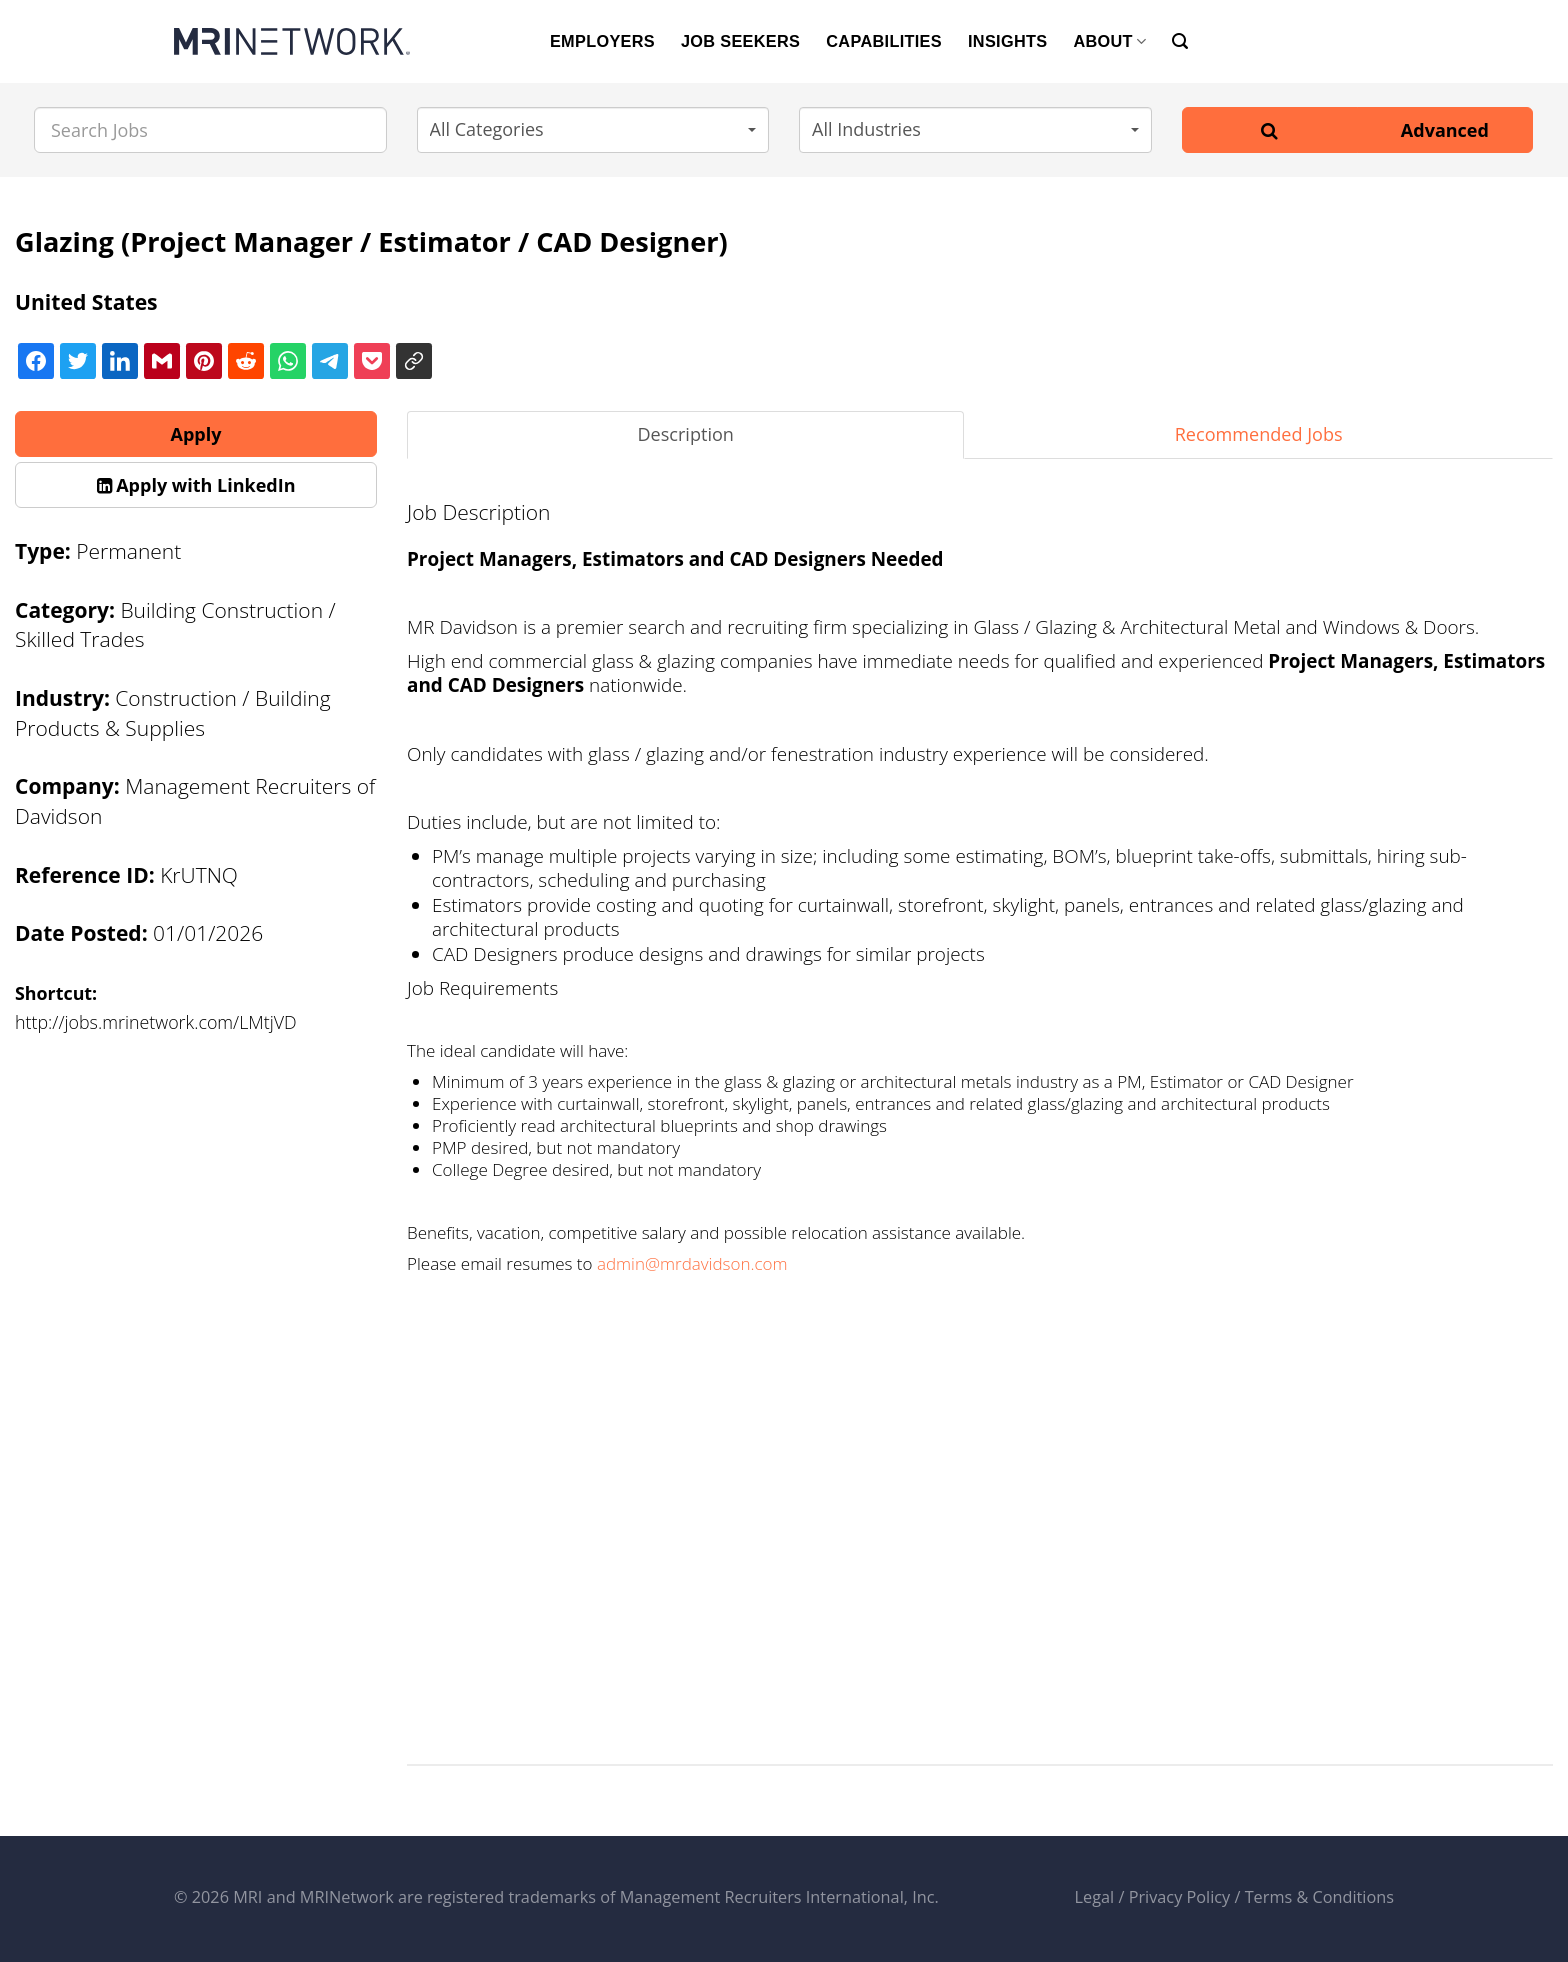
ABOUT (1109, 41)
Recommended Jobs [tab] (1259, 434)
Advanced (1445, 130)
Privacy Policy (1180, 1897)
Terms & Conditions (1319, 1897)
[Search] (1180, 41)
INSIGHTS (1007, 41)
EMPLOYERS (602, 41)
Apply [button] (196, 434)
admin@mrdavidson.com (692, 1263)
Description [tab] (685, 434)
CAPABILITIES (884, 41)
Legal (1095, 1897)
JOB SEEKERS (740, 41)
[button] (593, 130)
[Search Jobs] (210, 130)
